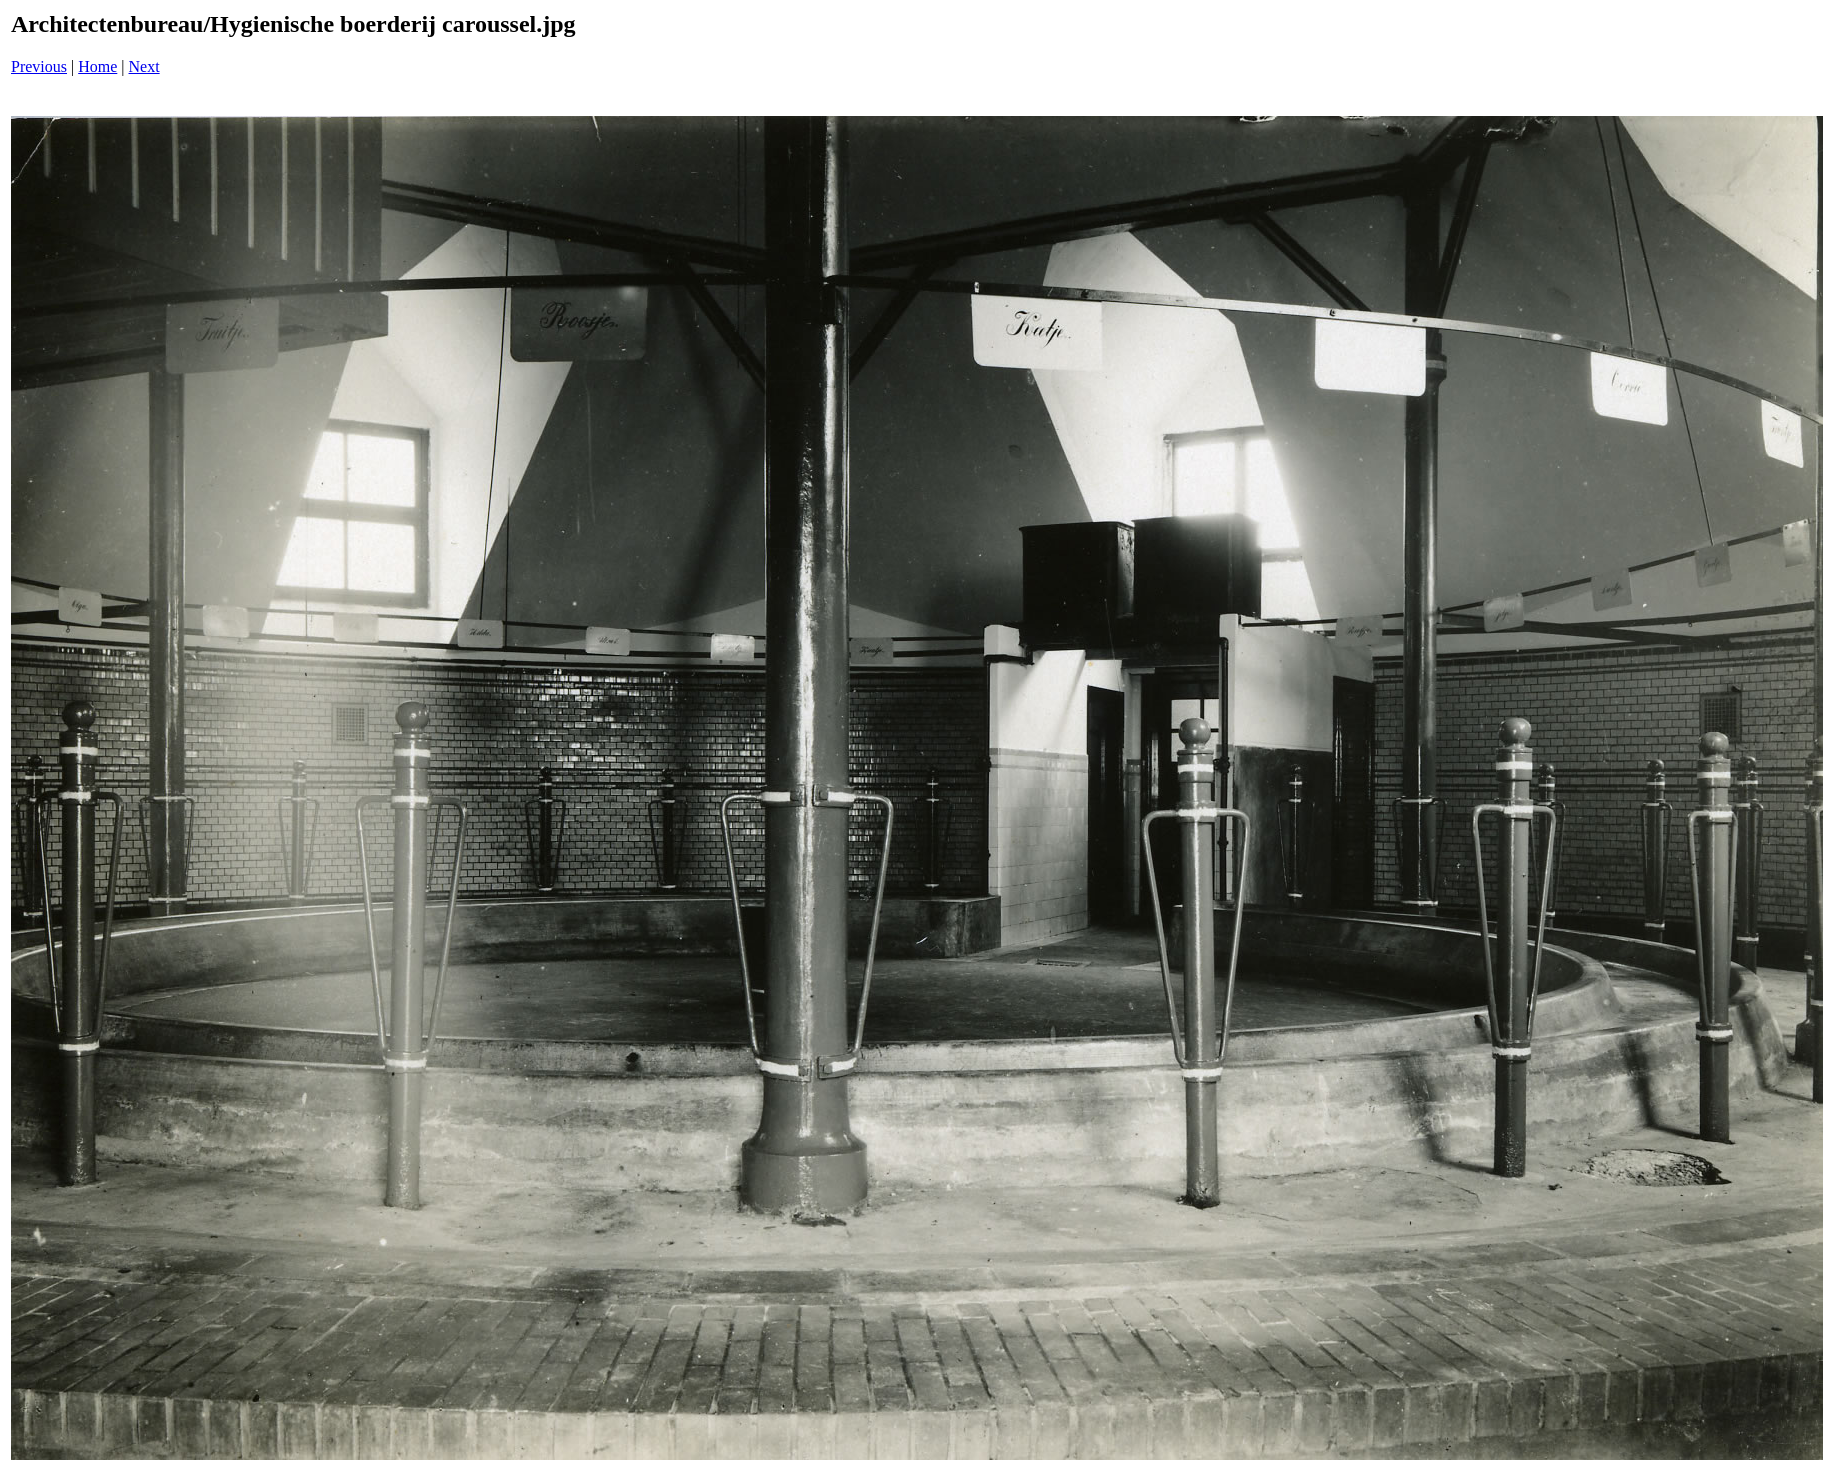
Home (97, 66)
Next (144, 66)
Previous (39, 66)
